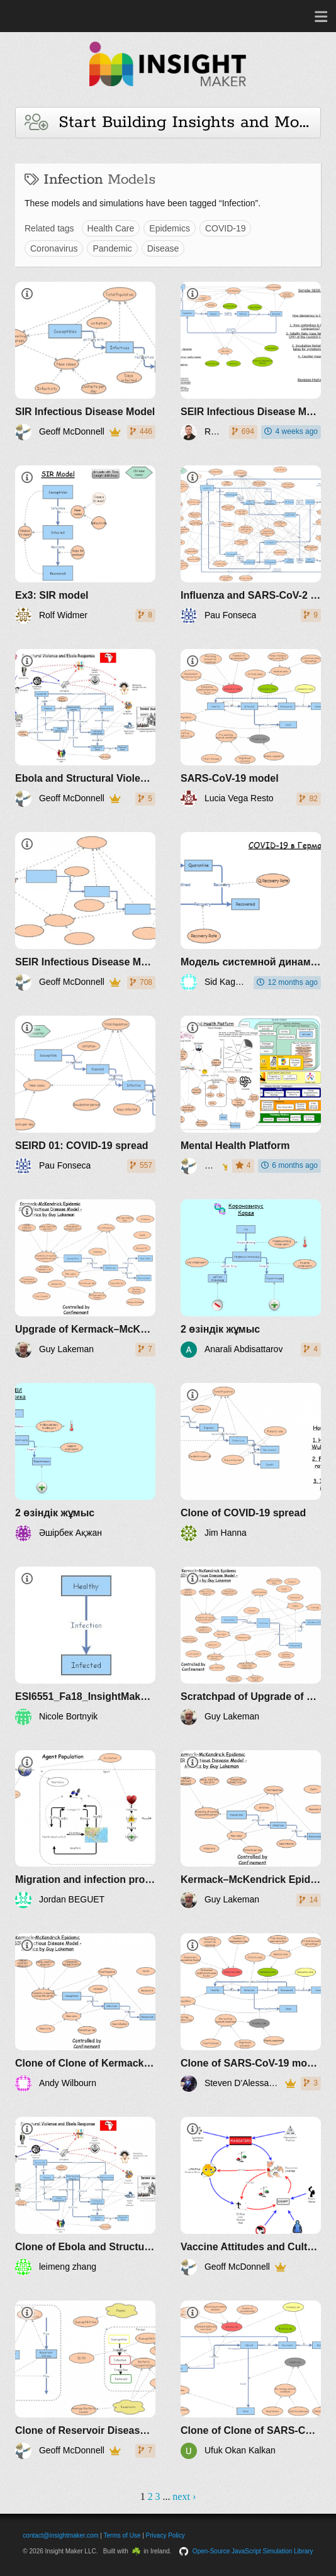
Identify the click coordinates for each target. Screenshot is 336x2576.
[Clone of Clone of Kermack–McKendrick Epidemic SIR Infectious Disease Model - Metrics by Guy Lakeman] (85, 2012)
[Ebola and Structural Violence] (85, 728)
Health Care (111, 228)
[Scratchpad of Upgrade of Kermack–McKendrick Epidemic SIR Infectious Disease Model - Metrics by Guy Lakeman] (251, 1646)
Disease (163, 248)
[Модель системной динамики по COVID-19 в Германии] (251, 911)
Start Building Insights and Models (173, 122)
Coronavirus (53, 248)
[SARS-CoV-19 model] (251, 728)
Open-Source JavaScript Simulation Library (253, 2551)
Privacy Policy (165, 2535)
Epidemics (169, 228)
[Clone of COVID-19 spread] (251, 1462)
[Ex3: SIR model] (85, 544)
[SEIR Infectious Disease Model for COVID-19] (251, 361)
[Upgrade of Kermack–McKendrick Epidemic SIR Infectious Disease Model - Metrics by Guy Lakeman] (85, 1278)
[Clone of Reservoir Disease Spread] (85, 2380)
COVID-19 (225, 228)
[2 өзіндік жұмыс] (251, 1278)
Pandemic (112, 248)
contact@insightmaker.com (60, 2535)
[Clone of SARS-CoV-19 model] (251, 2012)
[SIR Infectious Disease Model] (85, 361)
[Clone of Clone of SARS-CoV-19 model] (251, 2380)
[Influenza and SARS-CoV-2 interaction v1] (251, 544)
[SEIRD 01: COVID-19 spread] (85, 1095)
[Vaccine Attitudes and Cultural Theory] (251, 2196)
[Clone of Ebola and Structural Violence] (85, 2196)
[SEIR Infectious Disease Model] (85, 911)
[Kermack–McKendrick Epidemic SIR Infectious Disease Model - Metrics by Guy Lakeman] (251, 1829)
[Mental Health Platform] (251, 1095)
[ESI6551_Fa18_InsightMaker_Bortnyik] (85, 1646)
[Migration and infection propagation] (85, 1829)
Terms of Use (122, 2535)
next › (184, 2496)
